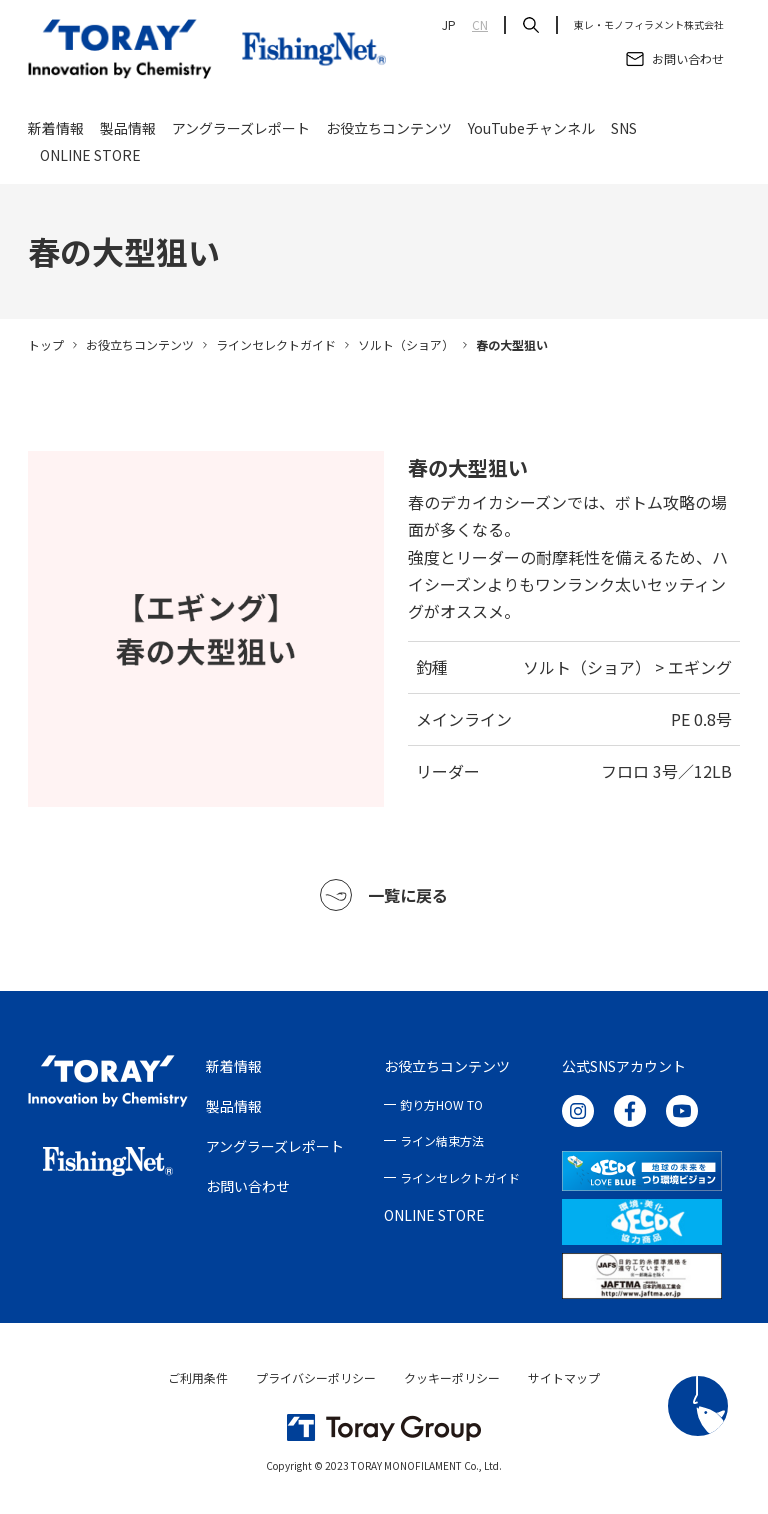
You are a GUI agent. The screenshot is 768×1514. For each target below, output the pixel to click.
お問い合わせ (248, 1186)
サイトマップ (564, 1377)
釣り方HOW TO (441, 1104)
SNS (624, 132)
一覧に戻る (384, 895)
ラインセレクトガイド (276, 344)
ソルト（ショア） (406, 344)
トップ (46, 344)
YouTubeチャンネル (531, 132)
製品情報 (128, 132)
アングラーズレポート (241, 132)
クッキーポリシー (452, 1377)
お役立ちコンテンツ (389, 132)
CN (480, 25)
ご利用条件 (198, 1377)
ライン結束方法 (442, 1140)
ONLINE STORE (90, 159)
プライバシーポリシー (316, 1377)
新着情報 (56, 132)
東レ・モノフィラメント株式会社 (649, 25)
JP (449, 25)
